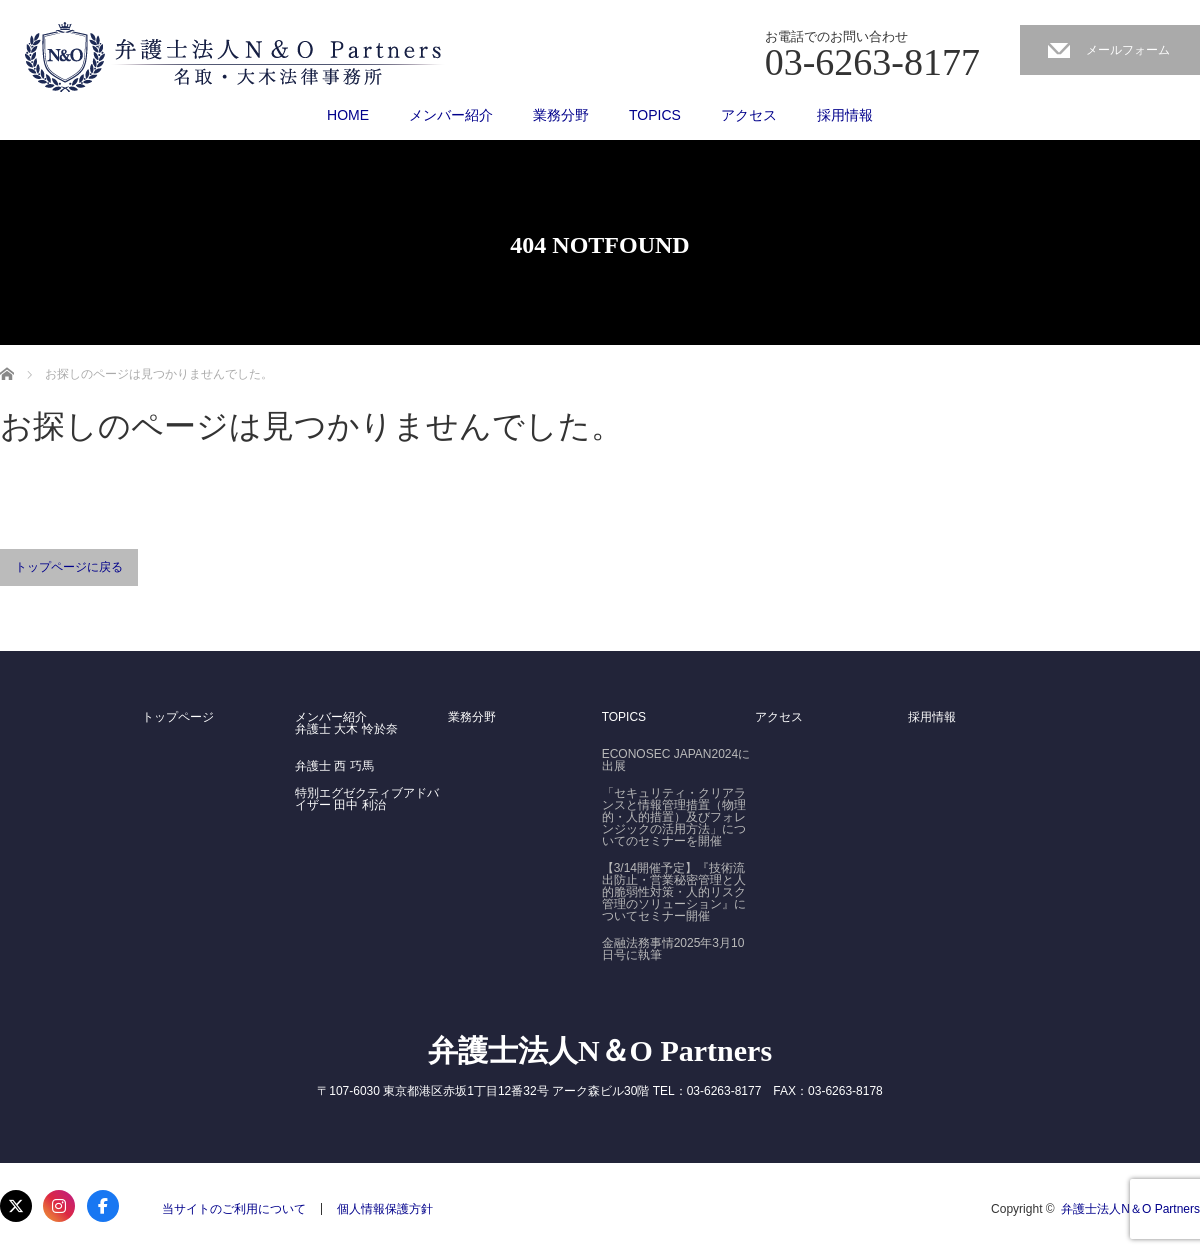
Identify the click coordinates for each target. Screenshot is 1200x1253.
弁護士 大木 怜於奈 (346, 729)
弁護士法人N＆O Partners (600, 1050)
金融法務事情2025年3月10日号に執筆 (673, 949)
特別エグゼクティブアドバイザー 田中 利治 (367, 799)
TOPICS (655, 115)
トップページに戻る (69, 567)
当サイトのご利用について (234, 1209)
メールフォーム (1128, 50)
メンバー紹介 (451, 115)
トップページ (178, 717)
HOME (348, 115)
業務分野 (561, 115)
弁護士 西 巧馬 (334, 766)
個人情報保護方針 (385, 1209)
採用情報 (845, 115)
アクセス (749, 115)
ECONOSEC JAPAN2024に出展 (676, 760)
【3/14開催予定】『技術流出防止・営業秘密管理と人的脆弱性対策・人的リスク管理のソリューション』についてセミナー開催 (674, 892)
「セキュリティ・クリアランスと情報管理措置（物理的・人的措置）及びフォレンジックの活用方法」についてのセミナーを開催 (674, 817)
